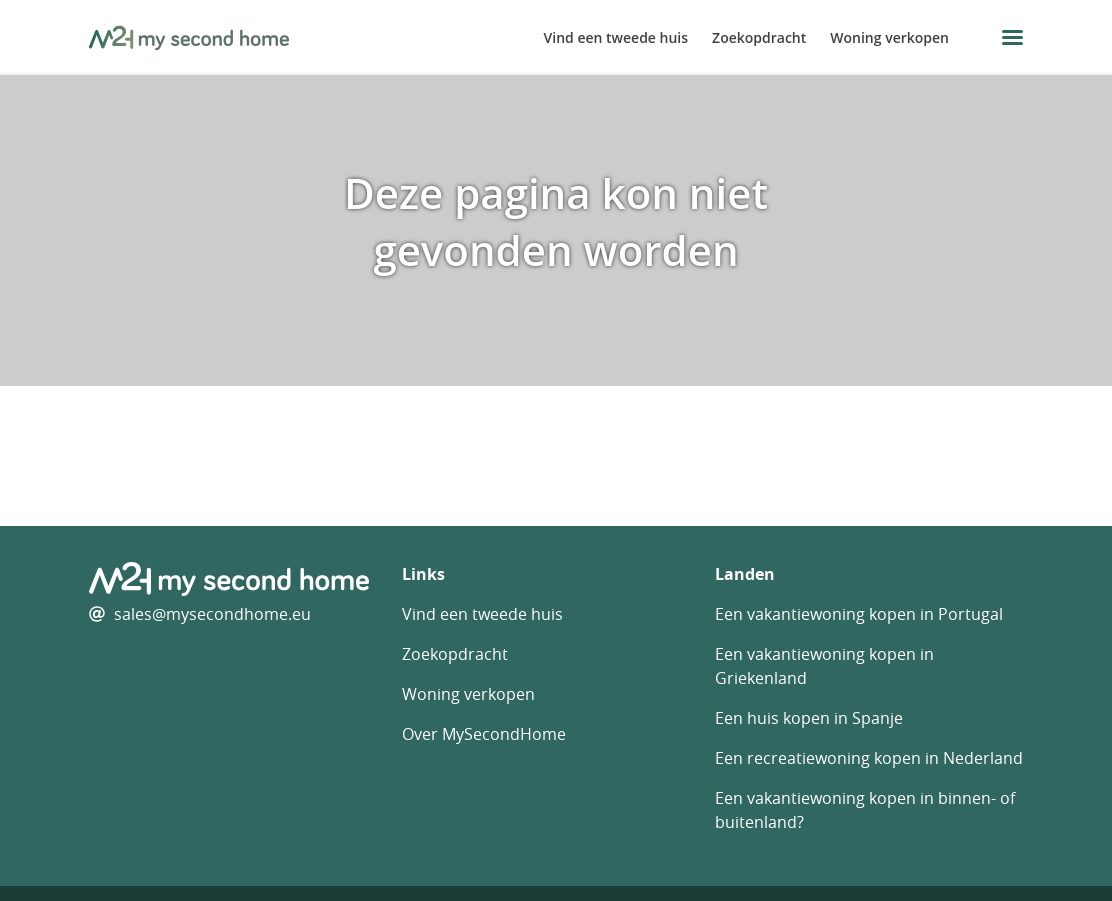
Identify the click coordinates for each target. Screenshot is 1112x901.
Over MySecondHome (484, 734)
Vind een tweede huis (616, 37)
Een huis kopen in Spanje (809, 718)
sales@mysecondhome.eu (212, 614)
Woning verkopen (889, 37)
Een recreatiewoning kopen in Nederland (869, 758)
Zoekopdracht (759, 37)
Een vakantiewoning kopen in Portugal (859, 614)
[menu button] (1012, 37)
